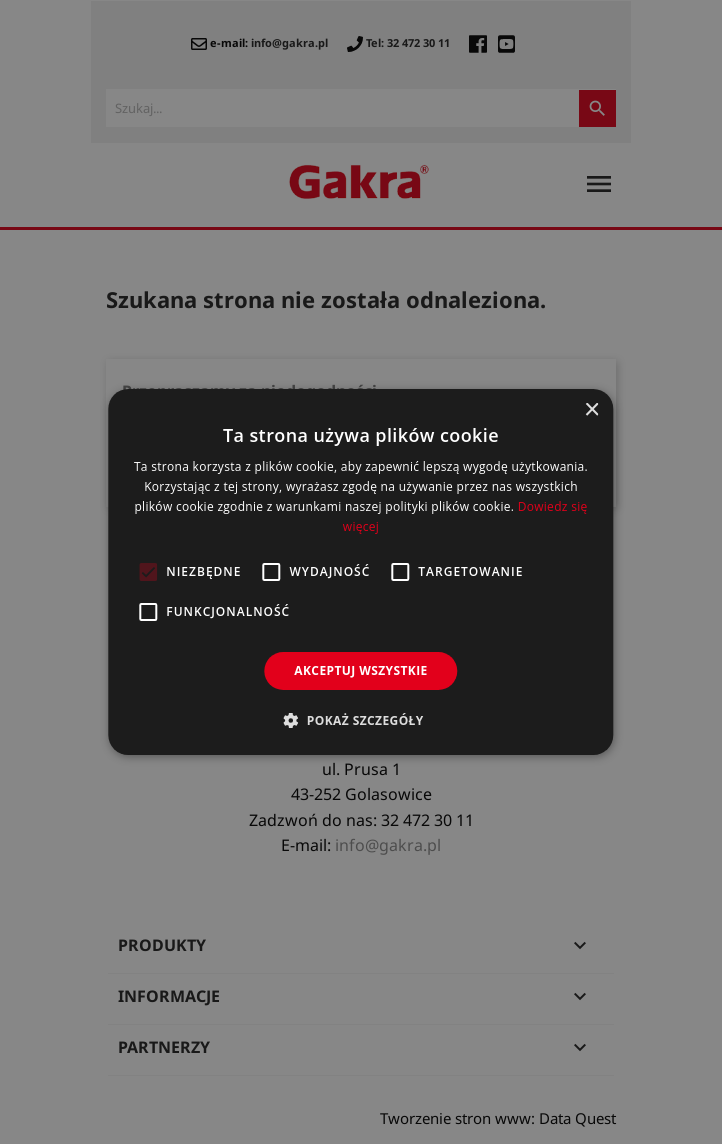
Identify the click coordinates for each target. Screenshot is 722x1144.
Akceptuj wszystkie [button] (360, 670)
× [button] (591, 410)
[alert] (361, 572)
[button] (360, 720)
